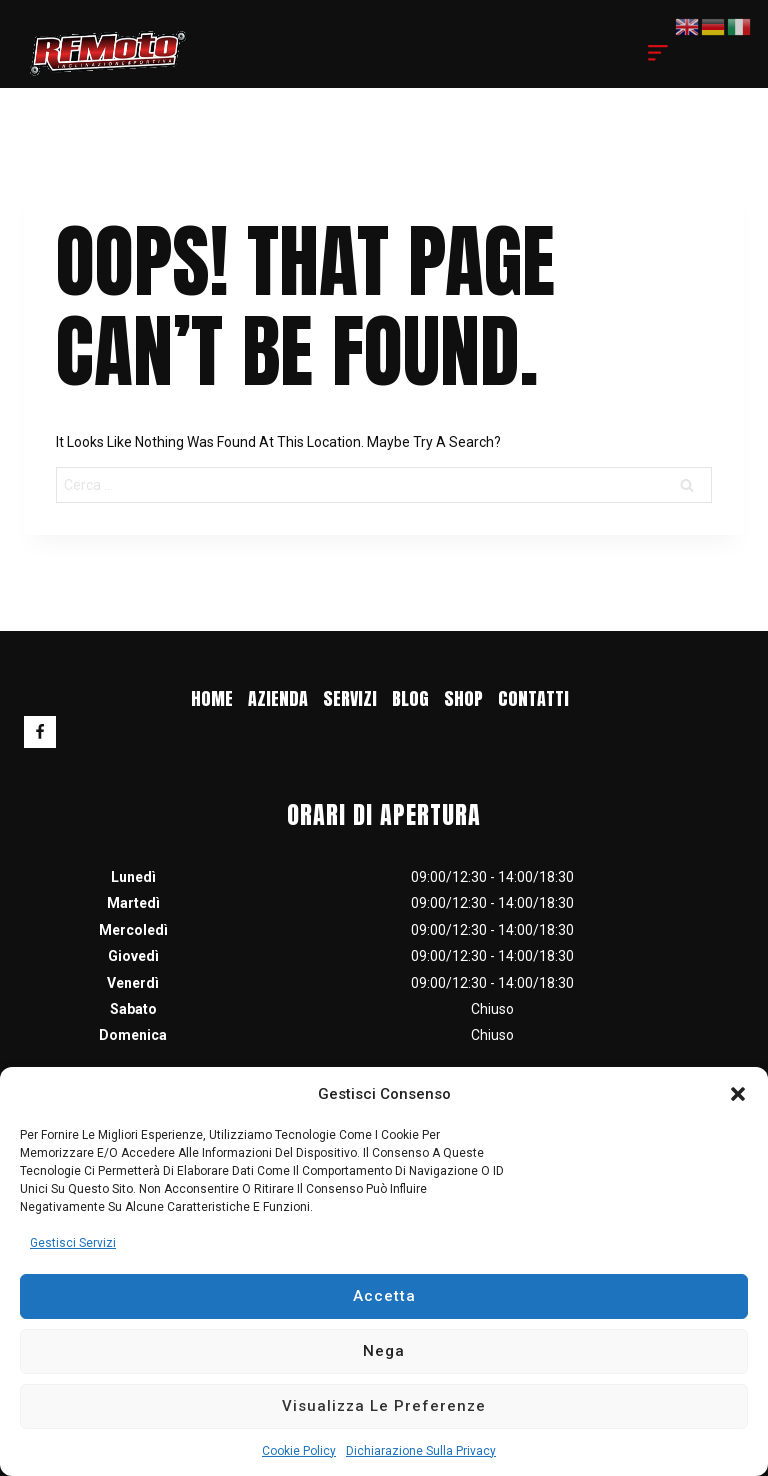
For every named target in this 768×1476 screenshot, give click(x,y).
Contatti (533, 698)
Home (212, 698)
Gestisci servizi (73, 1243)
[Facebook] (40, 732)
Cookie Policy (299, 1451)
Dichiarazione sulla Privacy (421, 1451)
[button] (738, 1094)
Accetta (384, 1296)
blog (410, 698)
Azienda (278, 698)
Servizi (350, 698)
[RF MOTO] (108, 52)
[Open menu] (658, 53)
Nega (384, 1351)
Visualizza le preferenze (384, 1406)
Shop (463, 698)
